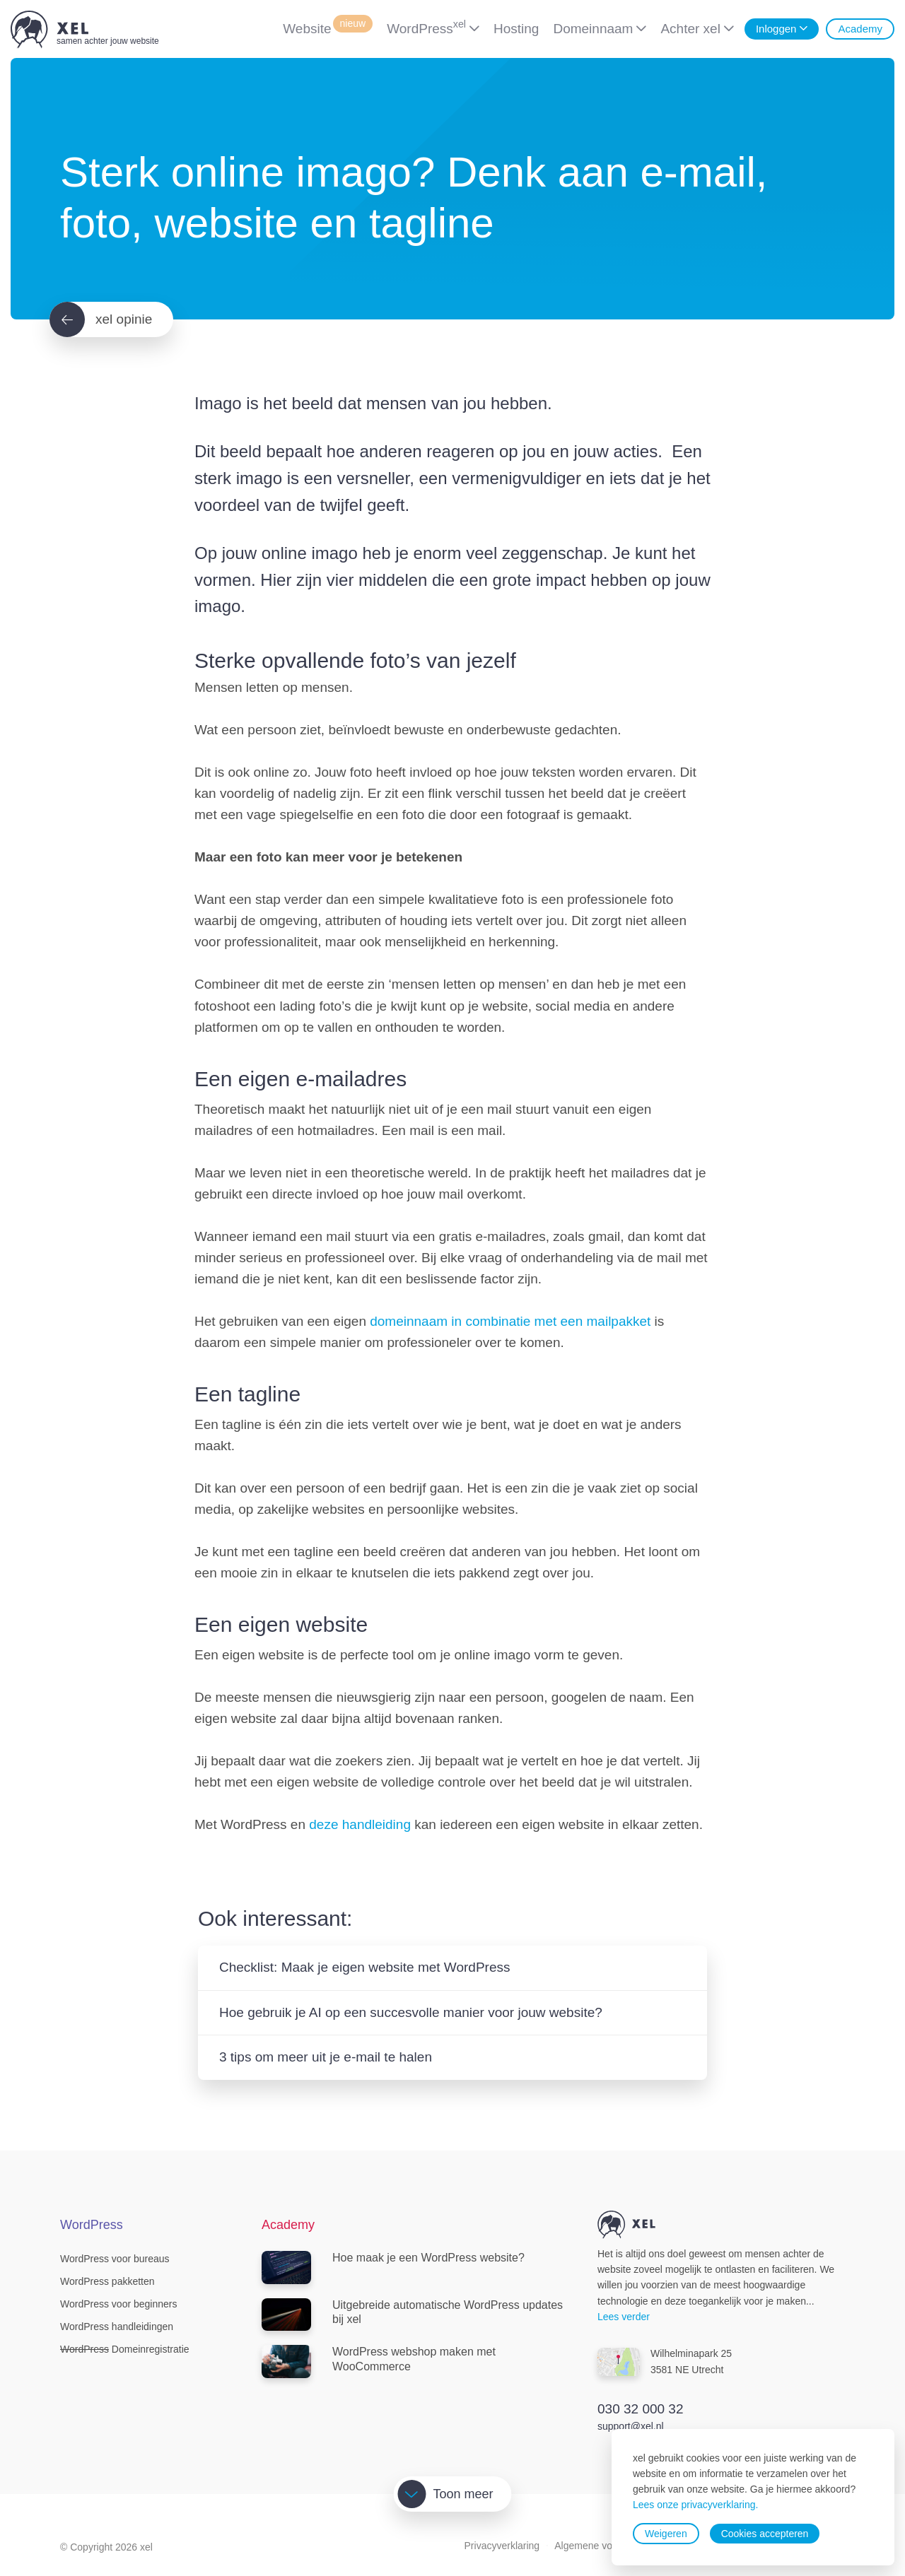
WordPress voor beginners (118, 2304)
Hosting (516, 28)
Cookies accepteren (765, 2533)
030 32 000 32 (640, 2408)
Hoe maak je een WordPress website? (393, 2267)
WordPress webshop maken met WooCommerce (379, 2361)
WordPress (426, 27)
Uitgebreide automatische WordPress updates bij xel (412, 2314)
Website (328, 27)
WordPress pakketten (107, 2281)
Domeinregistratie (124, 2349)
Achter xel (690, 28)
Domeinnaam (593, 28)
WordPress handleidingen (116, 2326)
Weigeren (666, 2533)
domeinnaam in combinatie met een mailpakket (510, 1321)
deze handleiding (360, 1824)
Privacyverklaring (502, 2545)
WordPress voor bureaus (115, 2258)
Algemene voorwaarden (606, 2545)
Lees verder (623, 2316)
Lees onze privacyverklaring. (695, 2504)
